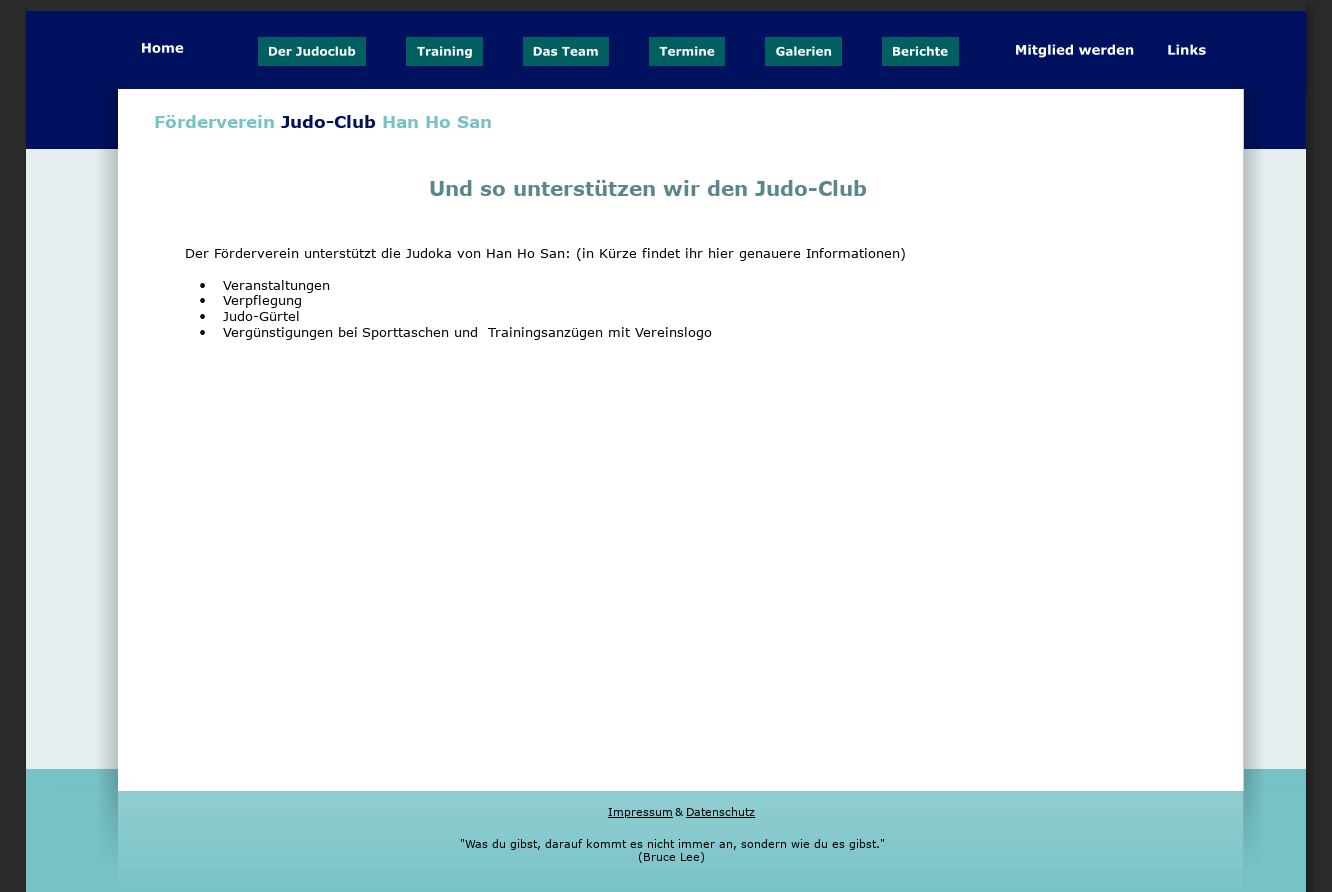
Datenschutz (720, 811)
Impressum (640, 811)
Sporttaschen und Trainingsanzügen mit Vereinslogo (537, 332)
